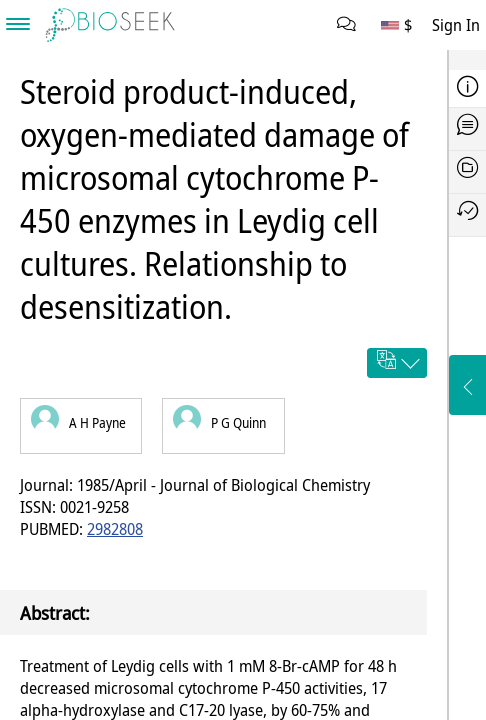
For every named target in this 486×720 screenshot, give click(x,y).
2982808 (115, 529)
